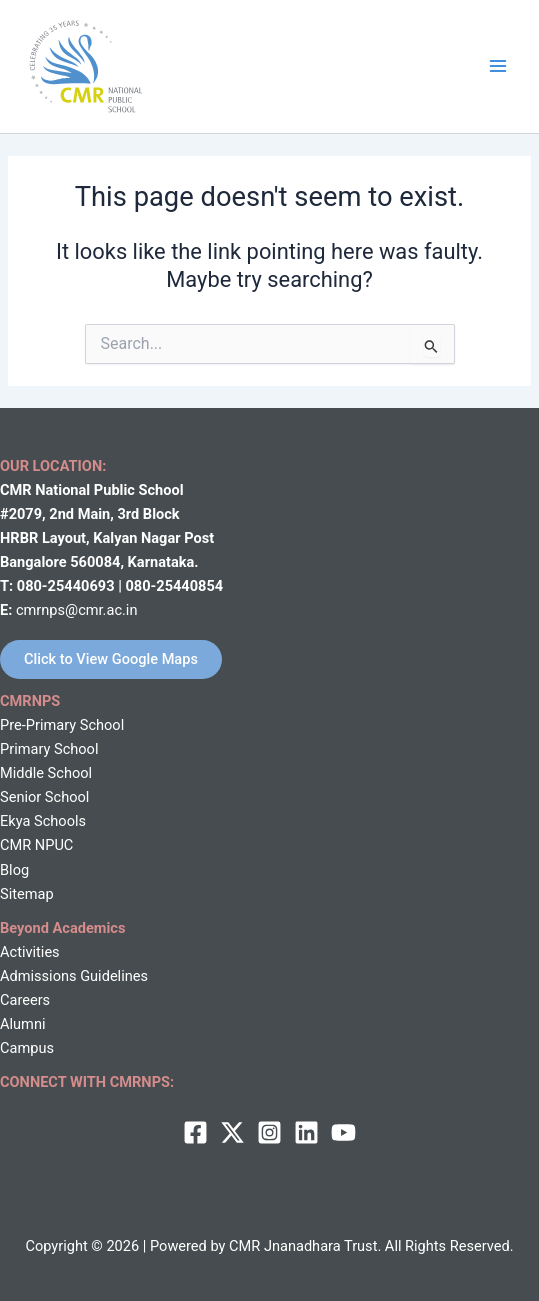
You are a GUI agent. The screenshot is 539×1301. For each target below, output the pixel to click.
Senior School (44, 797)
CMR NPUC (36, 845)
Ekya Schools (43, 821)
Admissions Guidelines (74, 976)
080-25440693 (67, 586)
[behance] (343, 1132)
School (68, 773)
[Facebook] (195, 1132)
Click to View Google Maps (111, 659)
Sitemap (27, 894)
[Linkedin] (306, 1132)
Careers (25, 1000)
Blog (14, 870)
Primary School (49, 749)
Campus (27, 1048)
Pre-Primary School (62, 725)
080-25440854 (174, 586)
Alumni (22, 1024)
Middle (22, 773)
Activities (30, 952)
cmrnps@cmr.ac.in (77, 610)
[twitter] (232, 1132)
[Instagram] (269, 1132)
